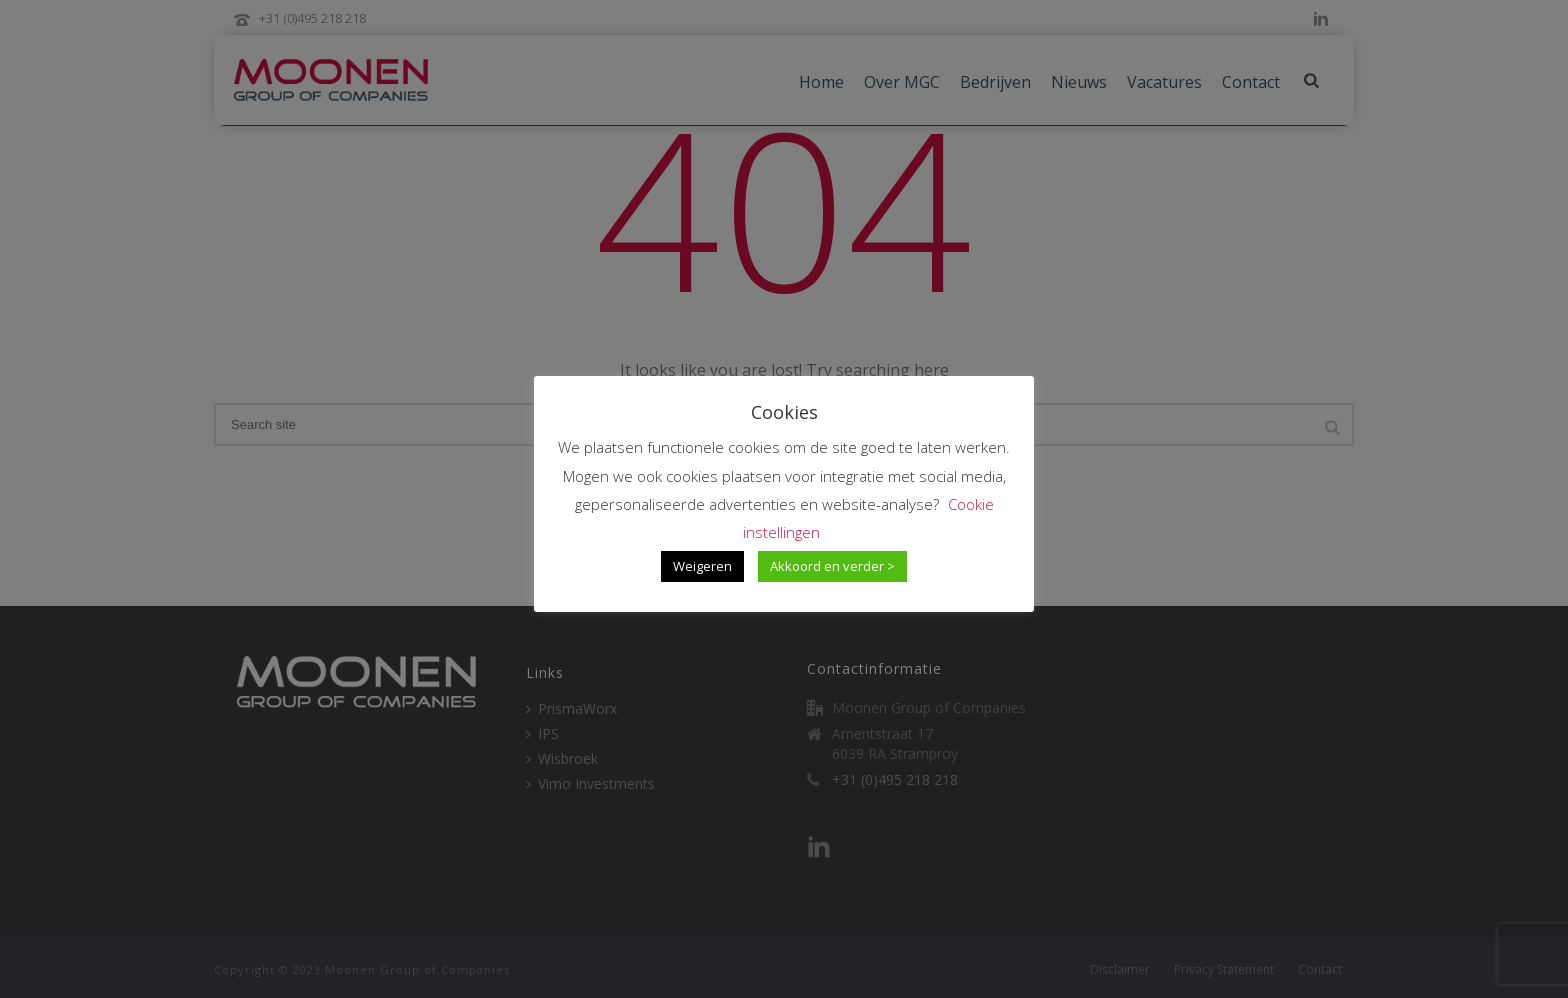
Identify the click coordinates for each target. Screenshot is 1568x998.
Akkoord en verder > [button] (832, 566)
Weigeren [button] (702, 566)
